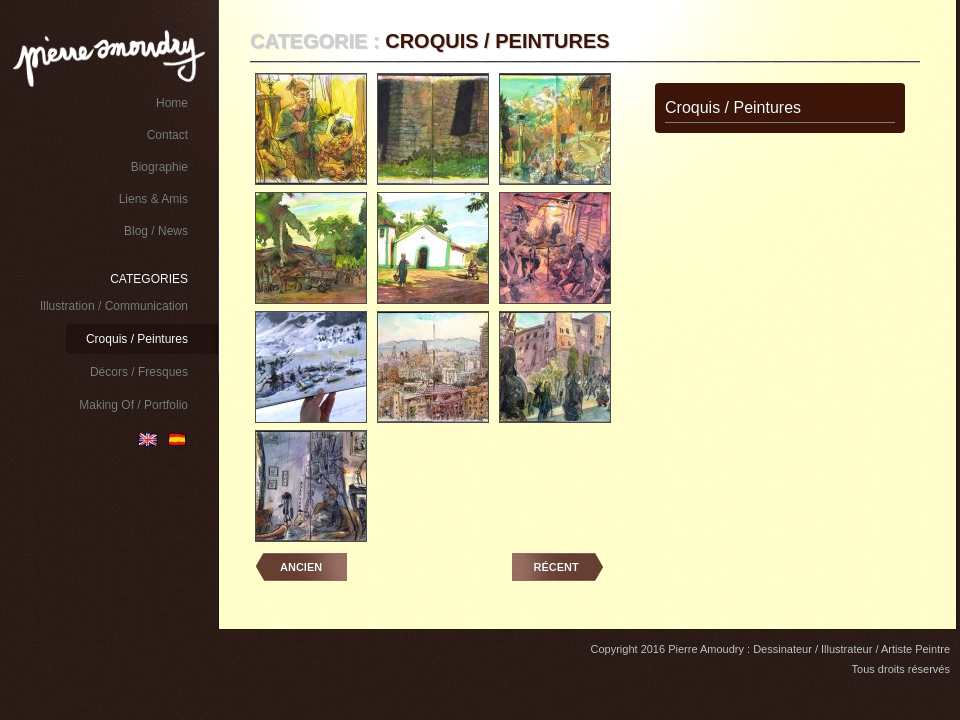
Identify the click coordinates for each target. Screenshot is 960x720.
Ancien (301, 567)
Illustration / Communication (114, 306)
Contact (167, 135)
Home (172, 103)
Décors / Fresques (139, 372)
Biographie (159, 167)
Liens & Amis (153, 199)
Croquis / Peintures (137, 339)
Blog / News (156, 231)
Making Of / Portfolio (133, 405)
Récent (556, 567)
